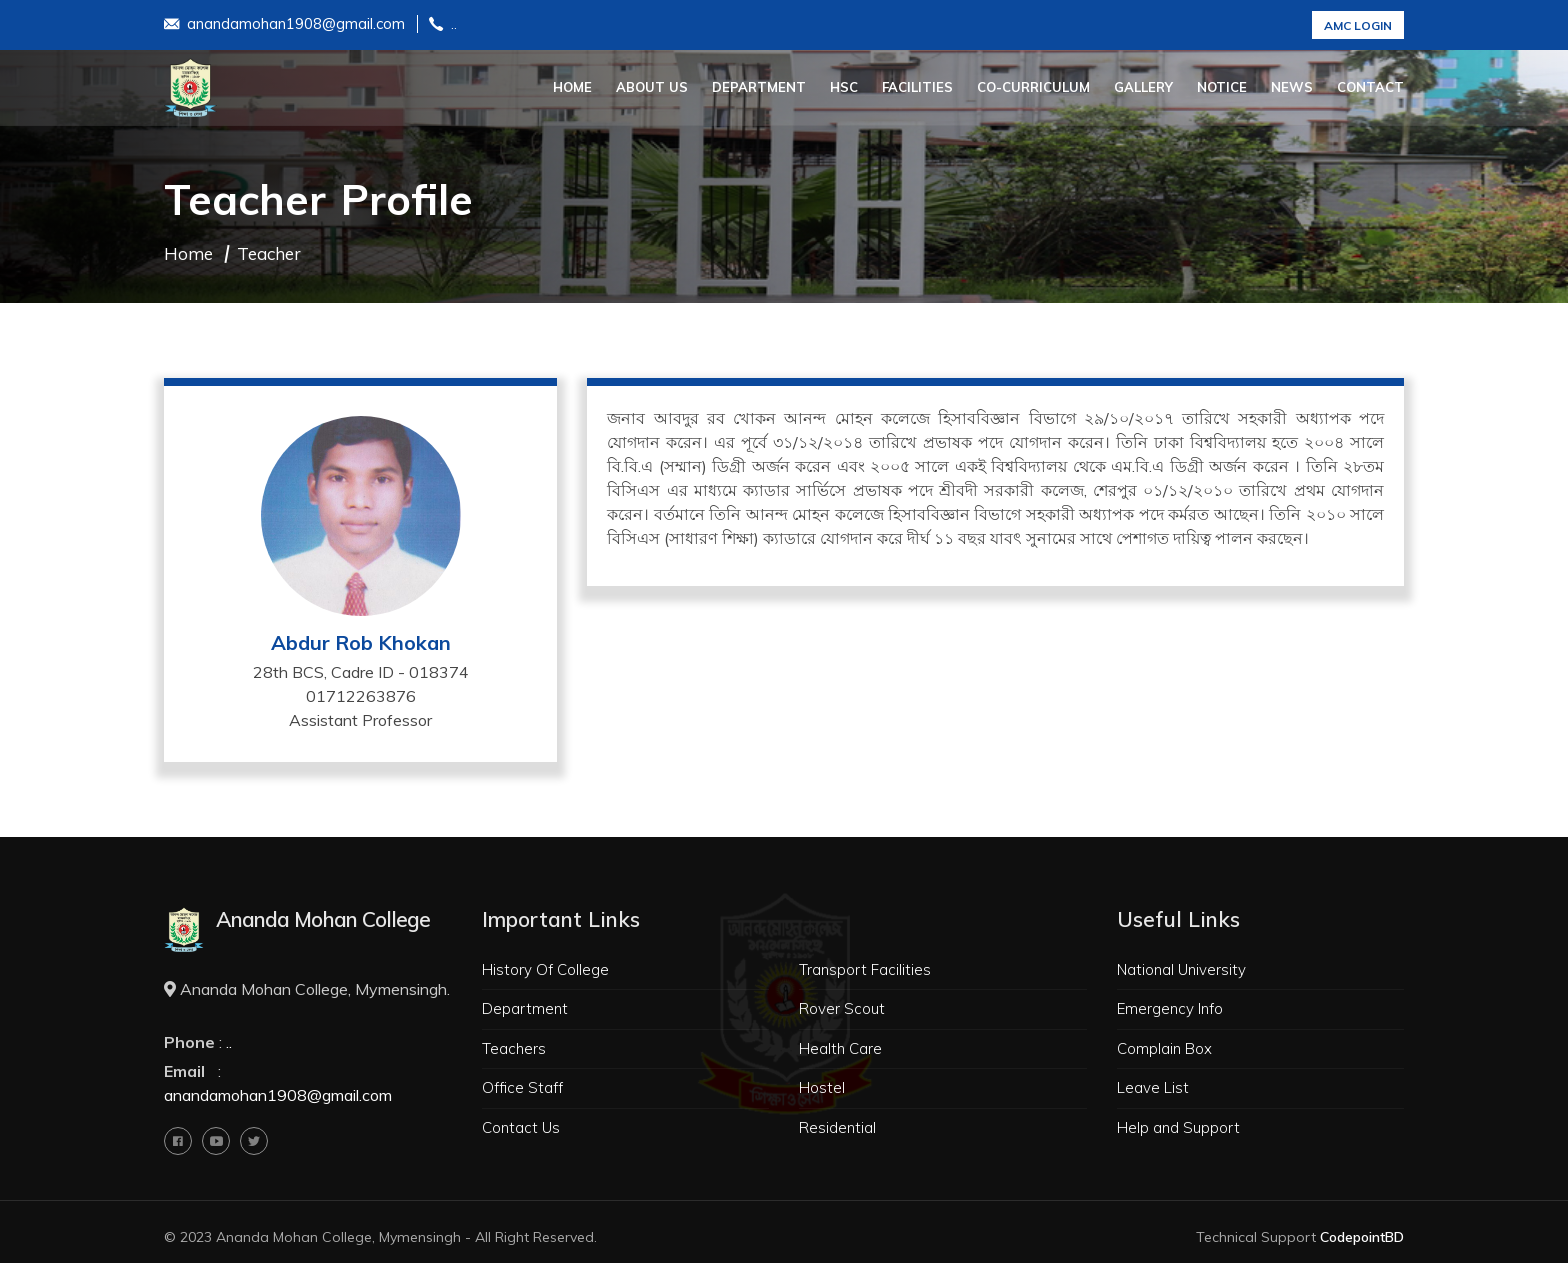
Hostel (822, 1087)
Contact (1370, 87)
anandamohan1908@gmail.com (284, 25)
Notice (1222, 87)
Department (759, 87)
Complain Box (1164, 1048)
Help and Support (1178, 1127)
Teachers (514, 1048)
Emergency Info (1170, 1008)
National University (1181, 969)
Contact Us (521, 1127)
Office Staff (522, 1087)
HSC (844, 87)
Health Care (840, 1048)
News (1292, 87)
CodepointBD (1362, 1237)
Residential (837, 1127)
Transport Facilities (865, 969)
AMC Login (1358, 25)
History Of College (545, 969)
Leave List (1153, 1087)
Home (572, 87)
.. (443, 25)
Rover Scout (842, 1008)
